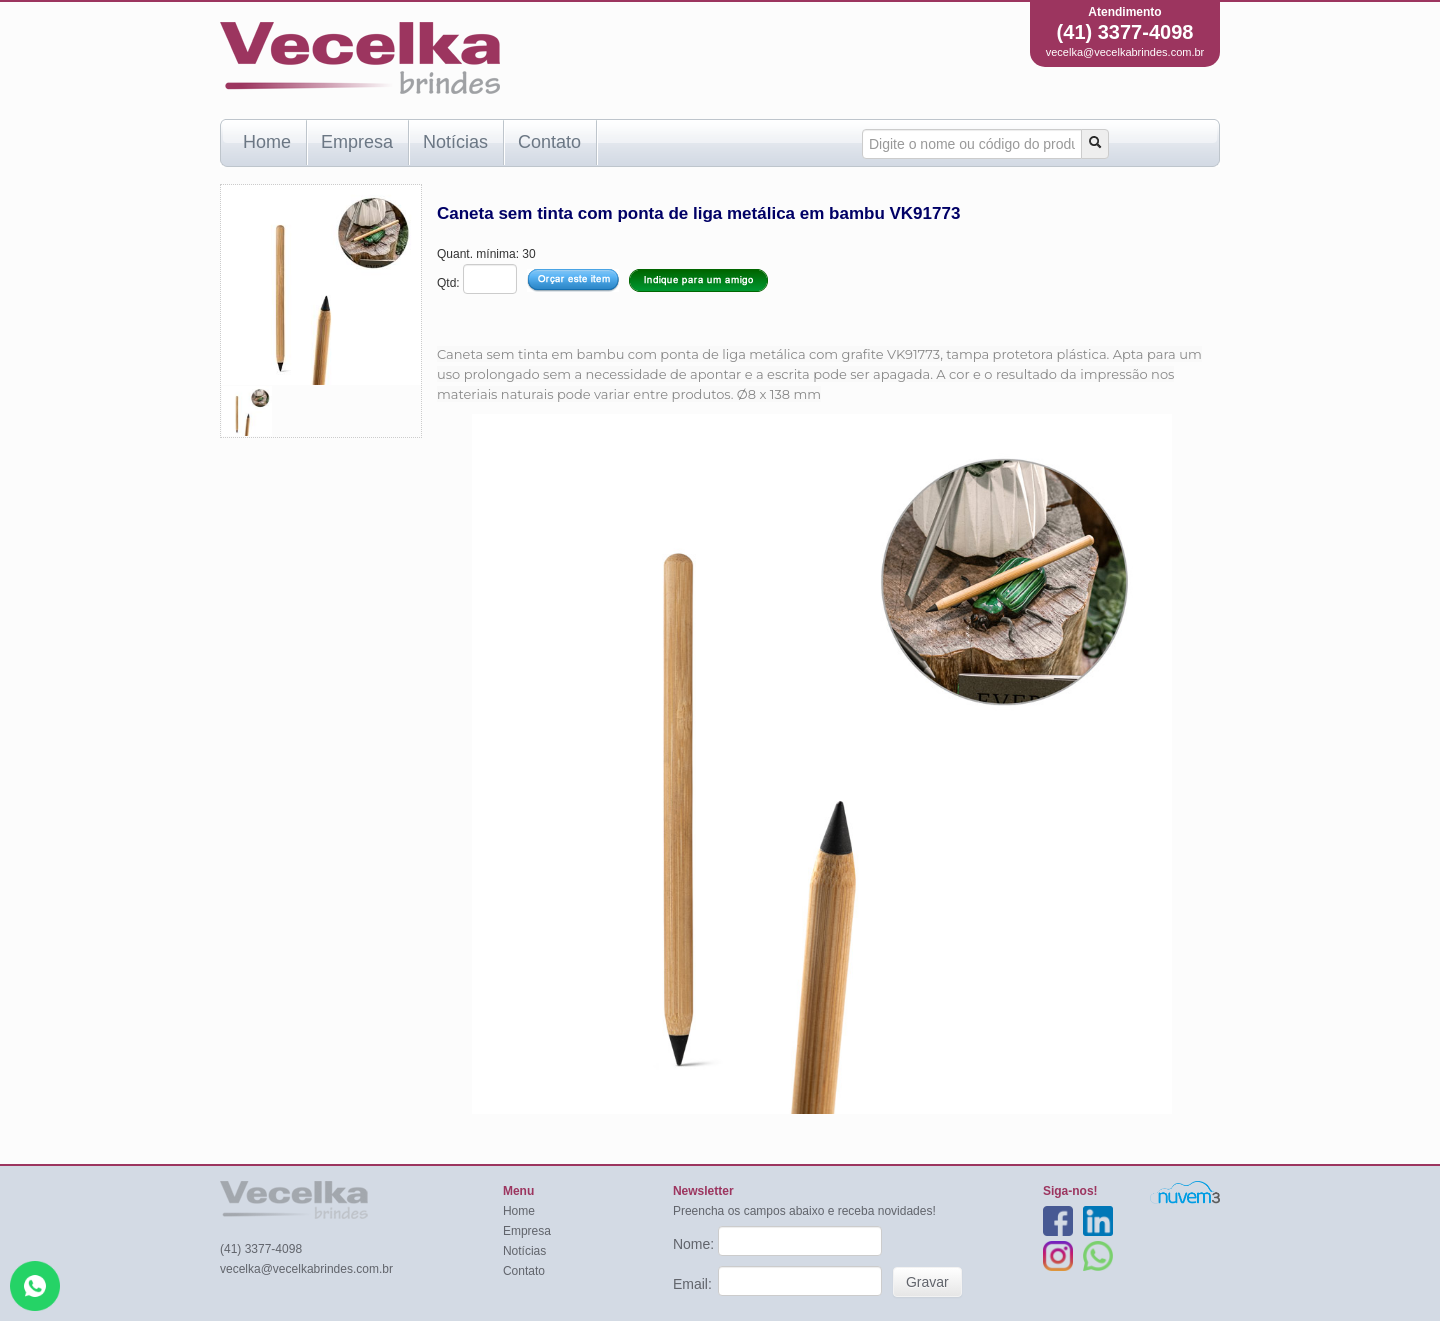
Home (267, 142)
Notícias (455, 142)
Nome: (695, 1244)
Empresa (357, 142)
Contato (549, 142)
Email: (694, 1284)
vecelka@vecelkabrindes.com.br (1125, 52)
